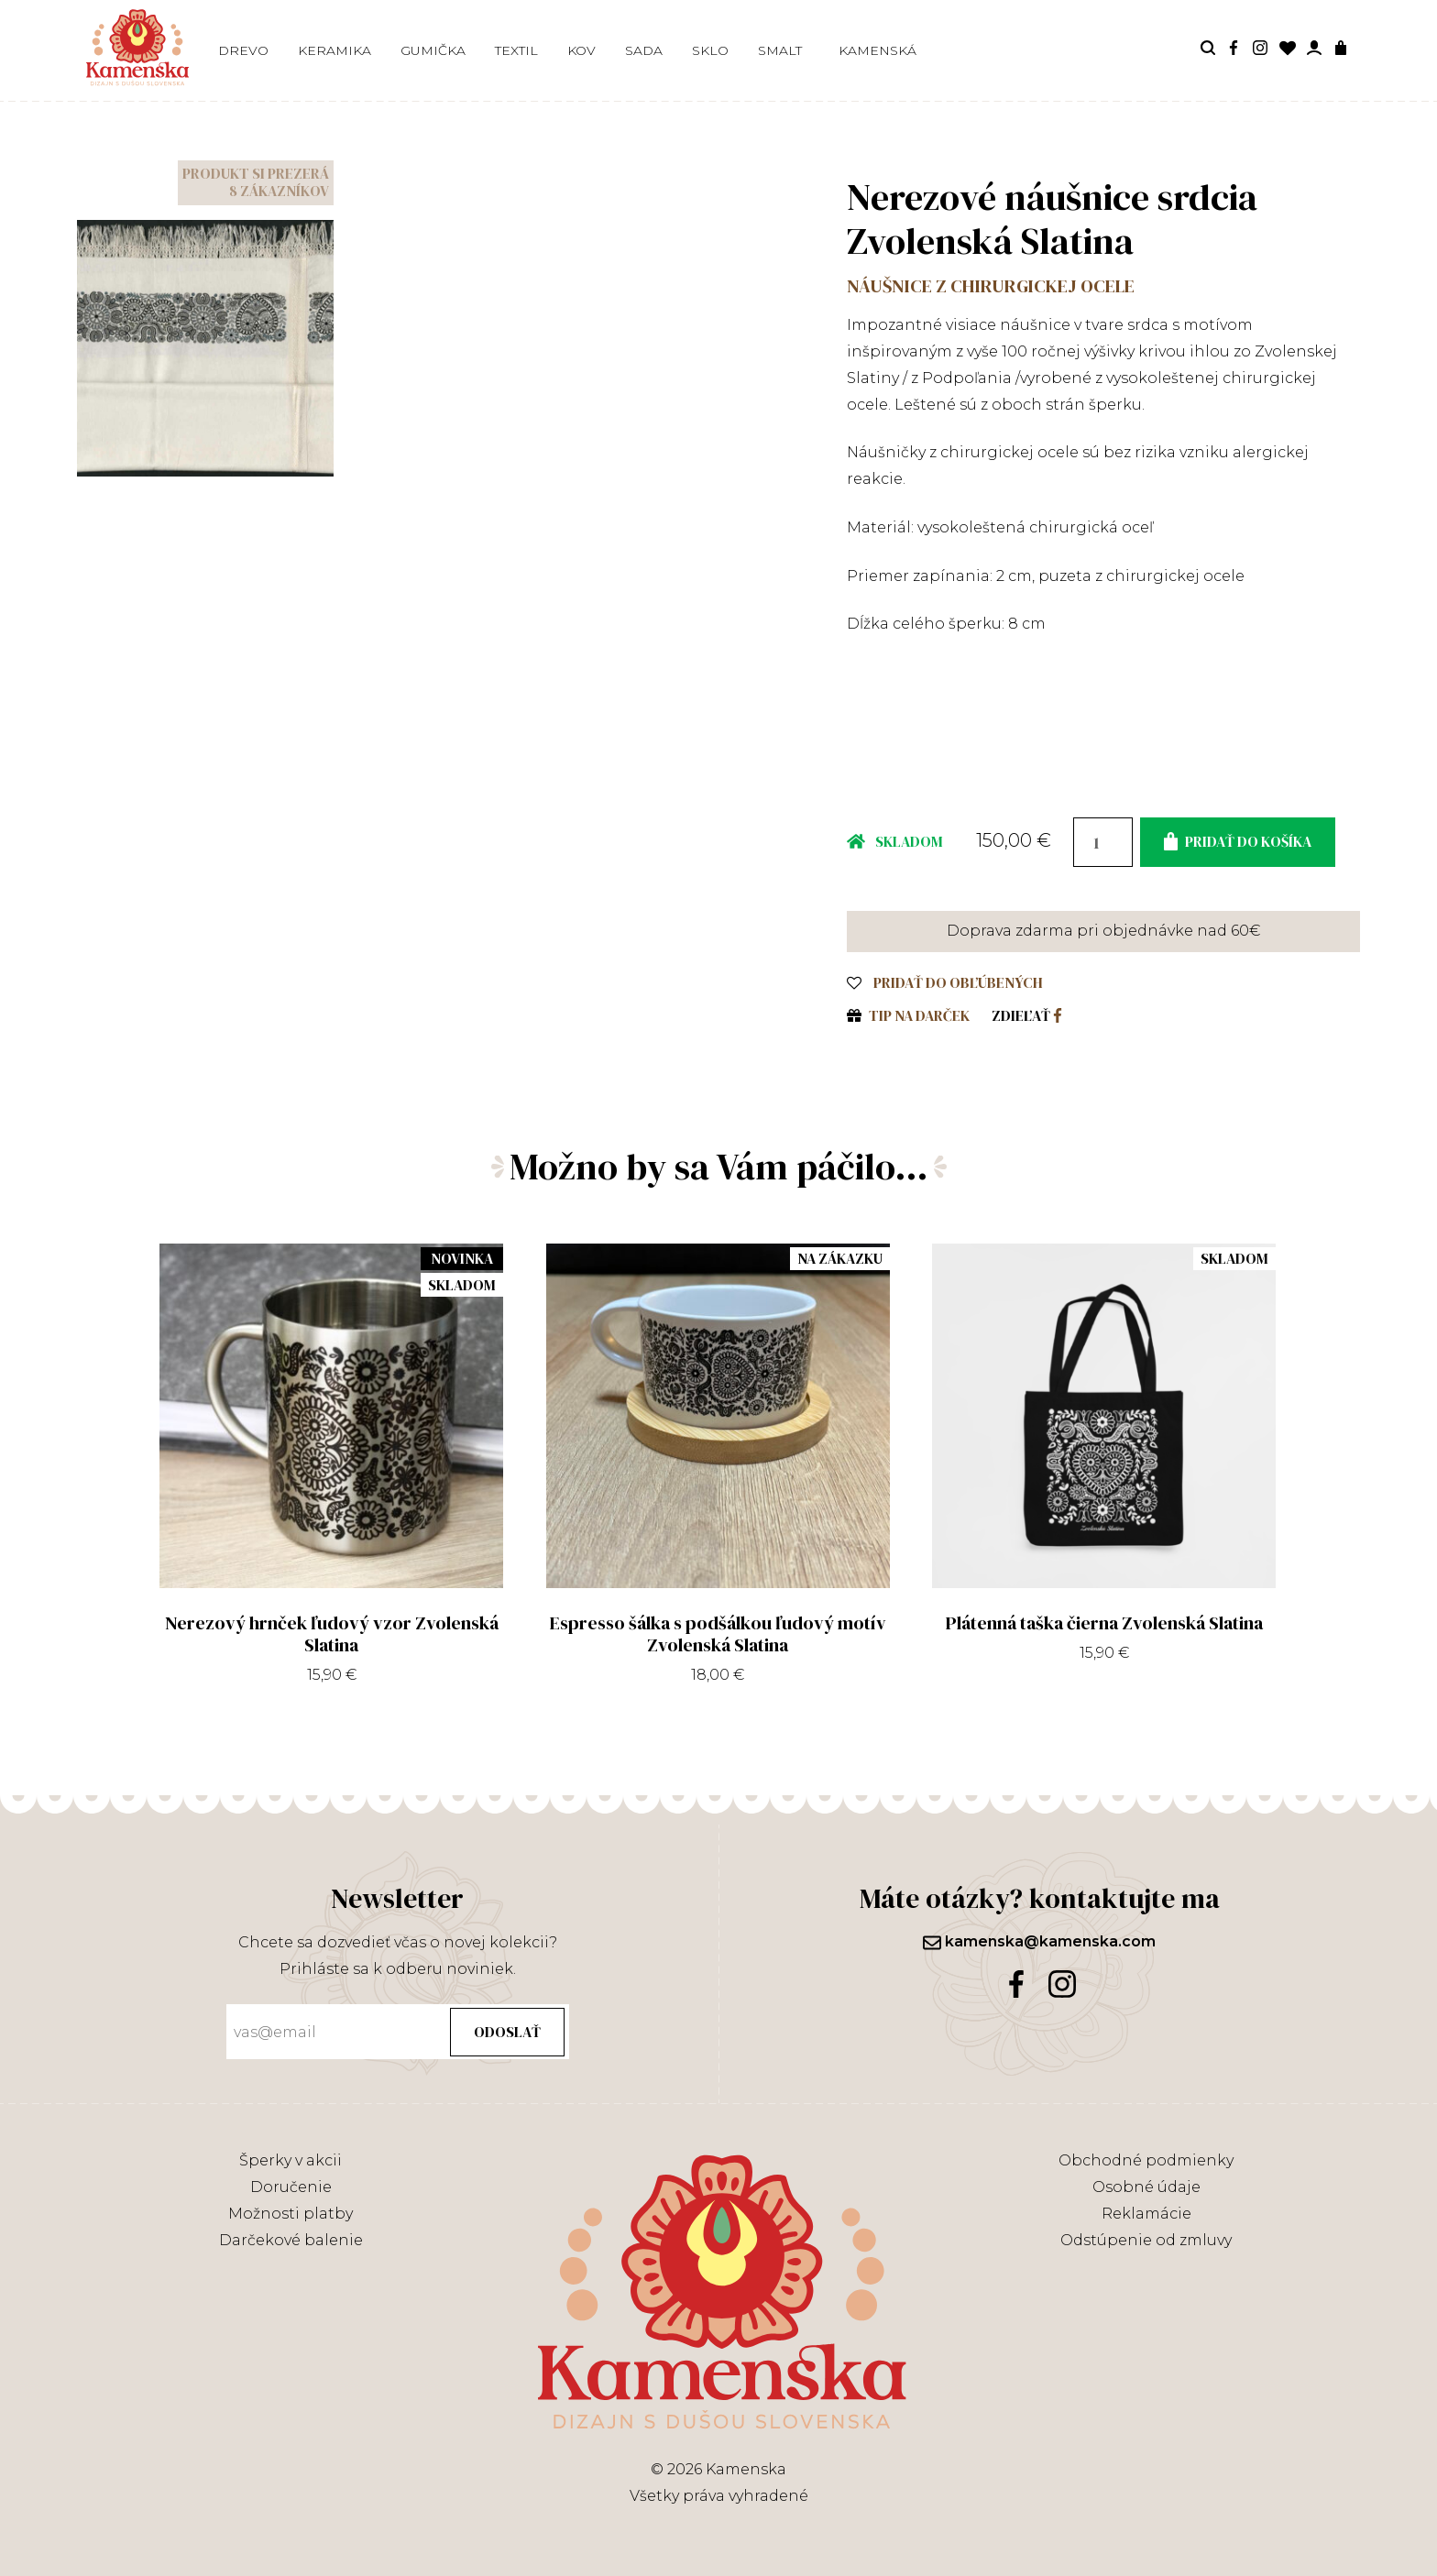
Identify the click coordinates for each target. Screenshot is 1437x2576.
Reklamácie (1146, 2213)
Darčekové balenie (291, 2240)
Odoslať (507, 2032)
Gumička (433, 50)
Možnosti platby (290, 2213)
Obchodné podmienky (1146, 2160)
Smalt (780, 50)
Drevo (243, 50)
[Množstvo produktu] (1103, 842)
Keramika (334, 50)
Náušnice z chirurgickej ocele (991, 286)
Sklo (710, 50)
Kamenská (877, 50)
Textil (516, 50)
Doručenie (291, 2187)
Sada (644, 50)
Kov (581, 50)
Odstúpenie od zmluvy (1146, 2240)
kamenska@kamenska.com (1039, 1941)
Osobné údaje (1146, 2187)
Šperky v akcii (290, 2160)
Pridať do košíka (1237, 841)
